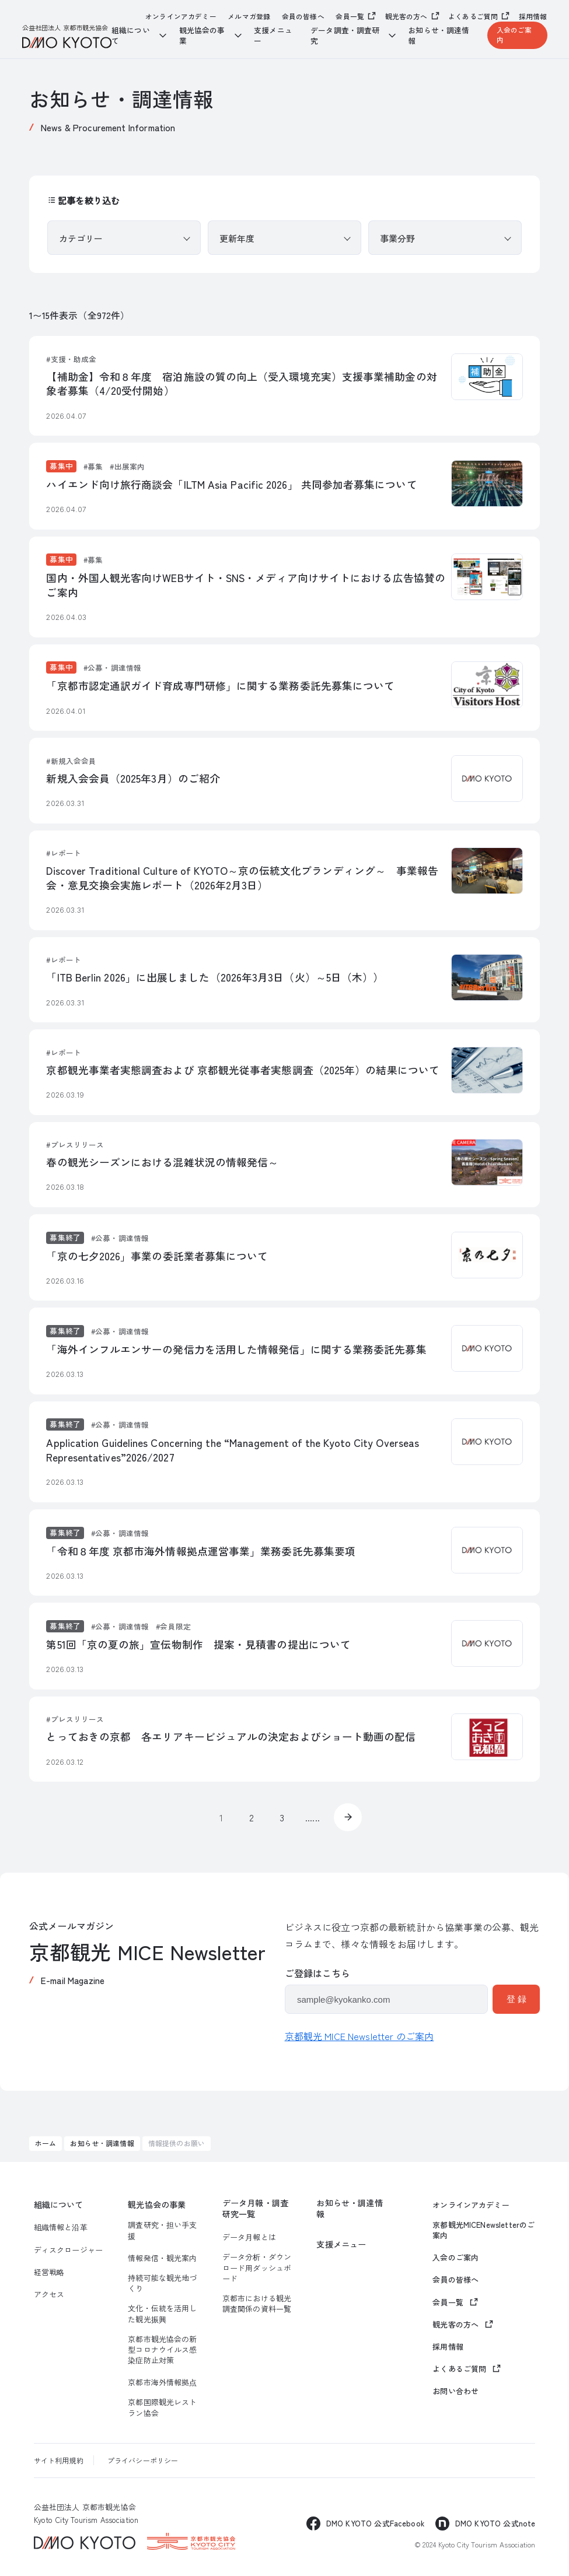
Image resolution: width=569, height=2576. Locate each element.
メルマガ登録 (249, 16)
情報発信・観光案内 (162, 2258)
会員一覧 (350, 16)
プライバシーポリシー (143, 2460)
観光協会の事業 (157, 2204)
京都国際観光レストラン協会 (162, 2407)
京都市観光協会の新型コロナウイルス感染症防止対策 (162, 2349)
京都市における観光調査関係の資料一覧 (256, 2303)
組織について (58, 2204)
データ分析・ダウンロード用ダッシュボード (256, 2267)
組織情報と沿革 (61, 2227)
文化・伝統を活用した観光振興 (162, 2313)
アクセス (49, 2294)
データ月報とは (249, 2237)
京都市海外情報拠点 (162, 2382)
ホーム (45, 2143)
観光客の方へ (406, 16)
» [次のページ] (348, 1817)
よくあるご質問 (473, 16)
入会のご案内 (514, 34)
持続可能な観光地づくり (162, 2283)
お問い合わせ (455, 2391)
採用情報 (533, 16)
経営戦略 (49, 2272)
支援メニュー (273, 35)
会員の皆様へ (303, 16)
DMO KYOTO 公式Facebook (375, 2523)
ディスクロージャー (68, 2250)
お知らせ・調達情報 (438, 35)
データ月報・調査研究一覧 (255, 2209)
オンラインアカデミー (181, 16)
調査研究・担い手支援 (162, 2230)
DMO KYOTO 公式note (495, 2523)
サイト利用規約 (58, 2460)
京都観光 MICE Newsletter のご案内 (359, 2036)
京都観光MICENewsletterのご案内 (483, 2230)
